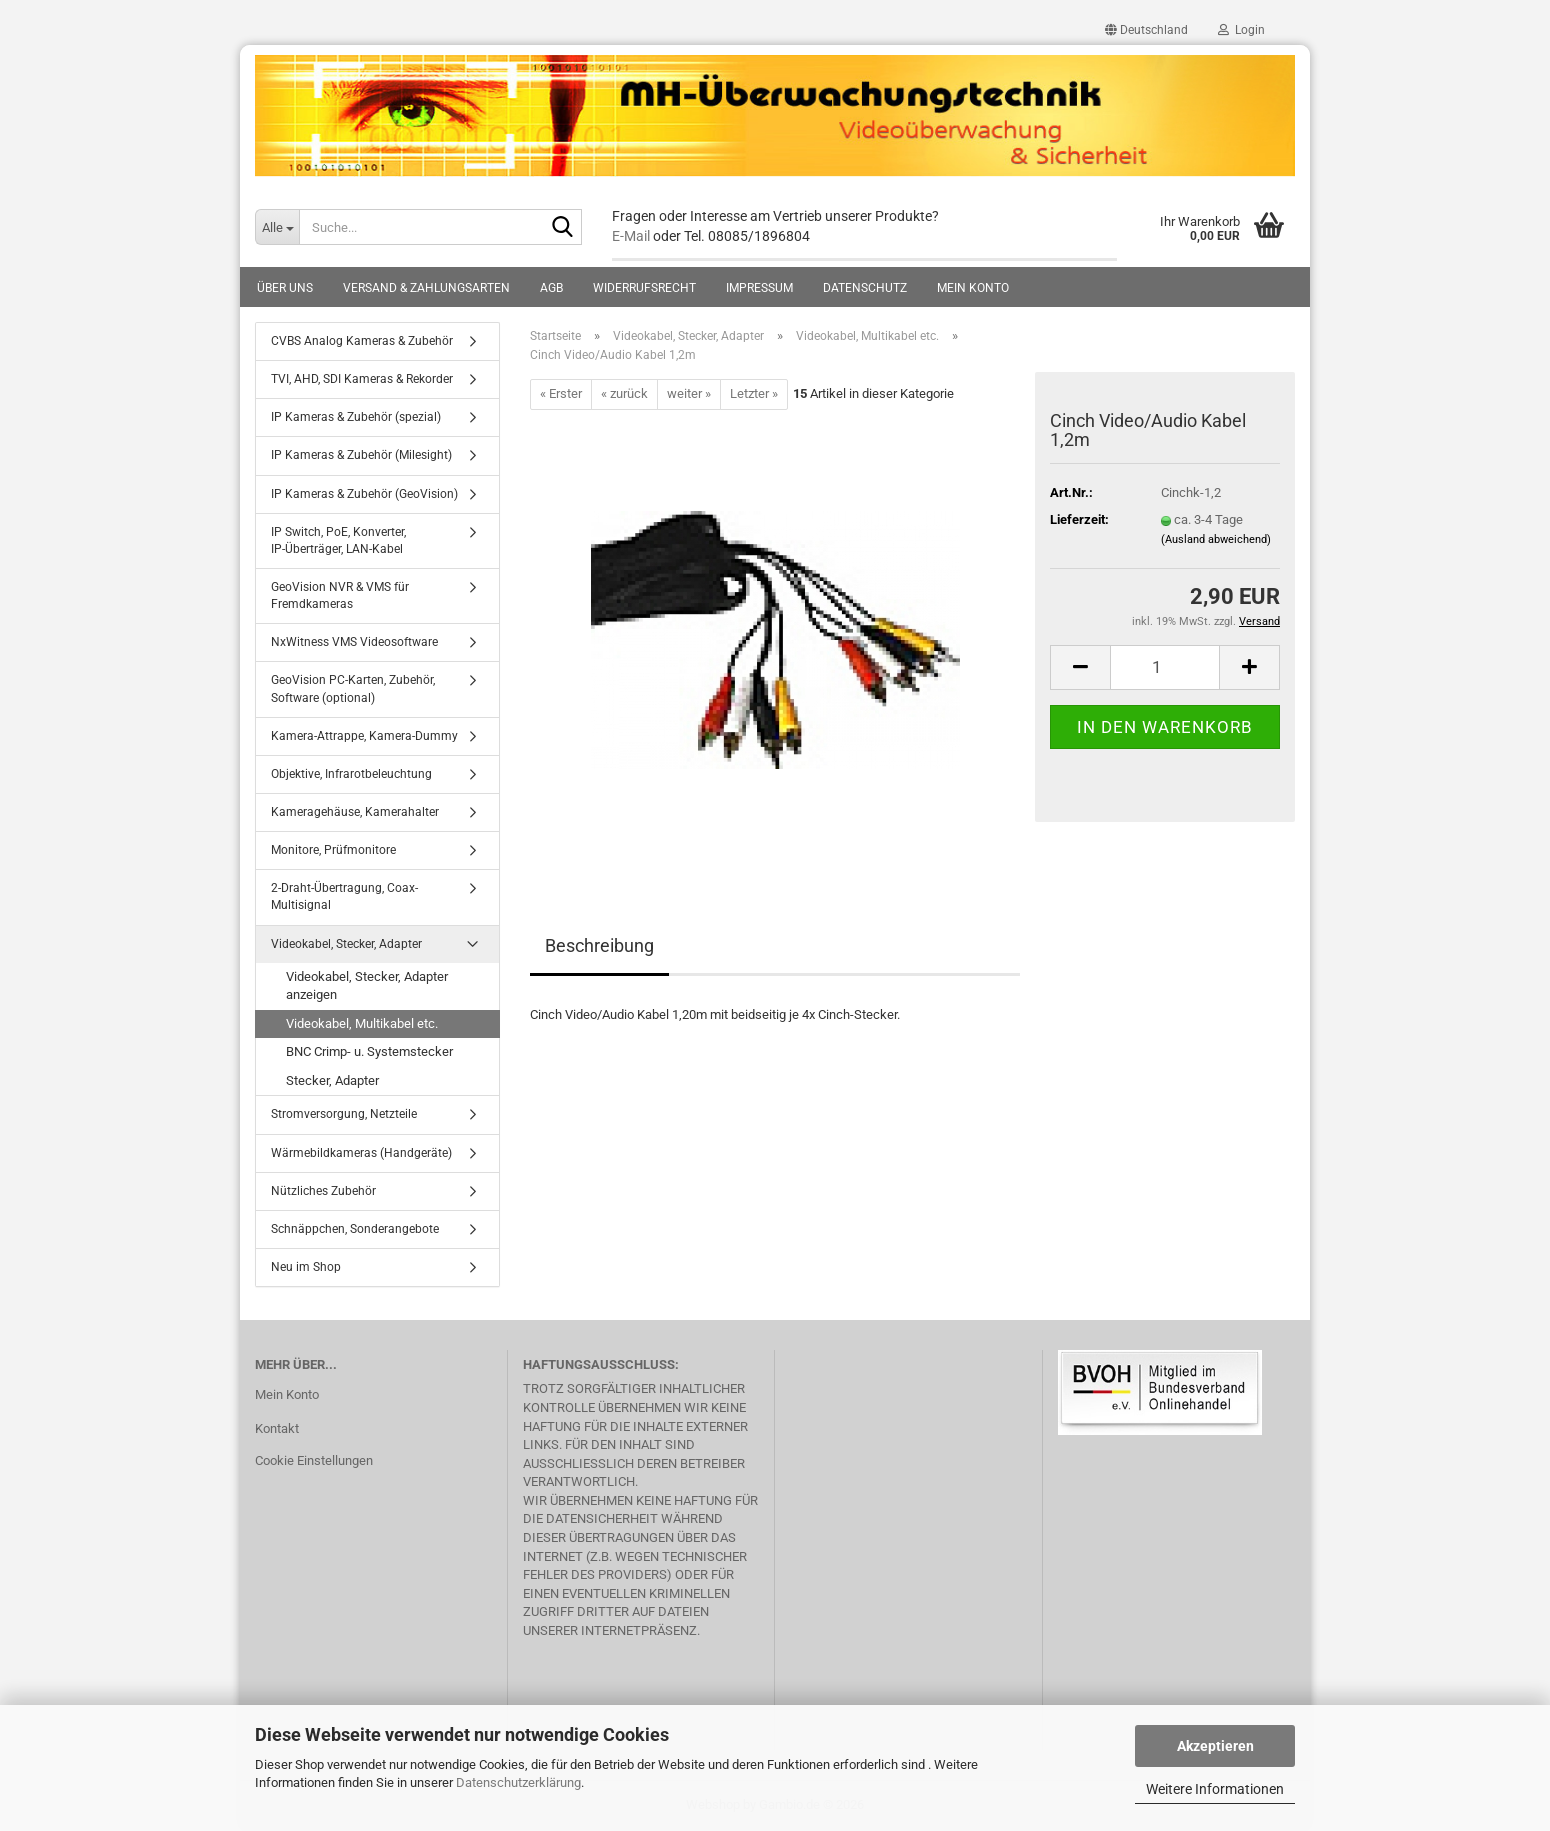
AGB (551, 288)
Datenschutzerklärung (518, 1782)
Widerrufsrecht (644, 288)
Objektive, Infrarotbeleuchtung (351, 774)
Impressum (759, 288)
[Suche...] (277, 227)
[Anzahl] (1165, 667)
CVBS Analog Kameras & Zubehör (362, 341)
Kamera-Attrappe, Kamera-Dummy (364, 736)
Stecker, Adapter (332, 1080)
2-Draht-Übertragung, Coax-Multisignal (344, 896)
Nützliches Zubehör (323, 1191)
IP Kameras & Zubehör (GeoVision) (364, 494)
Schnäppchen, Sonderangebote (355, 1229)
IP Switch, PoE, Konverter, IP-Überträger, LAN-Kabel (338, 540)
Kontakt (277, 1428)
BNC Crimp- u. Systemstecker (369, 1051)
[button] (1146, 30)
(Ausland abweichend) (1216, 539)
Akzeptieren (1215, 1746)
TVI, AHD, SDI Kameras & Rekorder (362, 379)
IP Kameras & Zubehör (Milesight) (361, 455)
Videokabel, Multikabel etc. (362, 1023)
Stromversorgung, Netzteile (344, 1114)
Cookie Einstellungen (314, 1460)
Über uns (285, 288)
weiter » (689, 393)
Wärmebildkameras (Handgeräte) (361, 1153)
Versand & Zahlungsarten (426, 288)
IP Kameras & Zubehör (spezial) (356, 417)
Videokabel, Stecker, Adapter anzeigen (367, 986)
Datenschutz (865, 288)
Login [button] (1241, 30)
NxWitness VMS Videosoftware (354, 642)
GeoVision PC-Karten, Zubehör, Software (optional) (353, 688)
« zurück (624, 393)
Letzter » (754, 393)
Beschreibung (599, 945)
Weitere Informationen (1215, 1789)
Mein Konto (973, 288)
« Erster (561, 393)
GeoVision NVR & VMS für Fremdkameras (340, 595)
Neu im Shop (306, 1267)
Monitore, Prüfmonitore (333, 850)
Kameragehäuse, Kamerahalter (355, 812)
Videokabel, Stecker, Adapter (346, 944)
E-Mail (631, 236)
